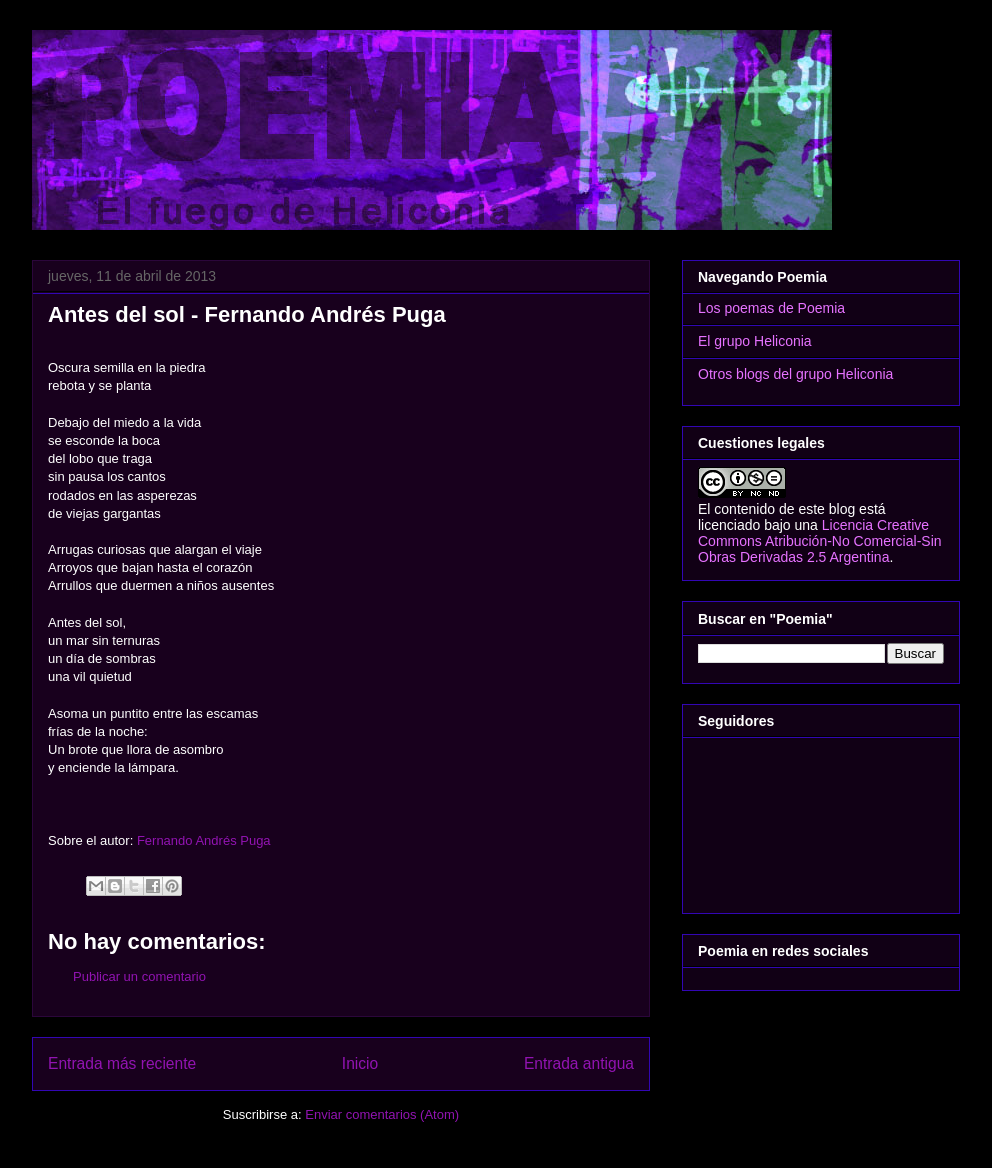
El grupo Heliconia (755, 341)
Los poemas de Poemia (771, 308)
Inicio (360, 1063)
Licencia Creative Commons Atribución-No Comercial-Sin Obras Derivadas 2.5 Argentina (820, 541)
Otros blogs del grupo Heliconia (795, 374)
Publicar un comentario (139, 976)
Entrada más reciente (122, 1063)
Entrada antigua (579, 1063)
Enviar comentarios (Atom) (382, 1114)
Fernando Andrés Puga (204, 840)
